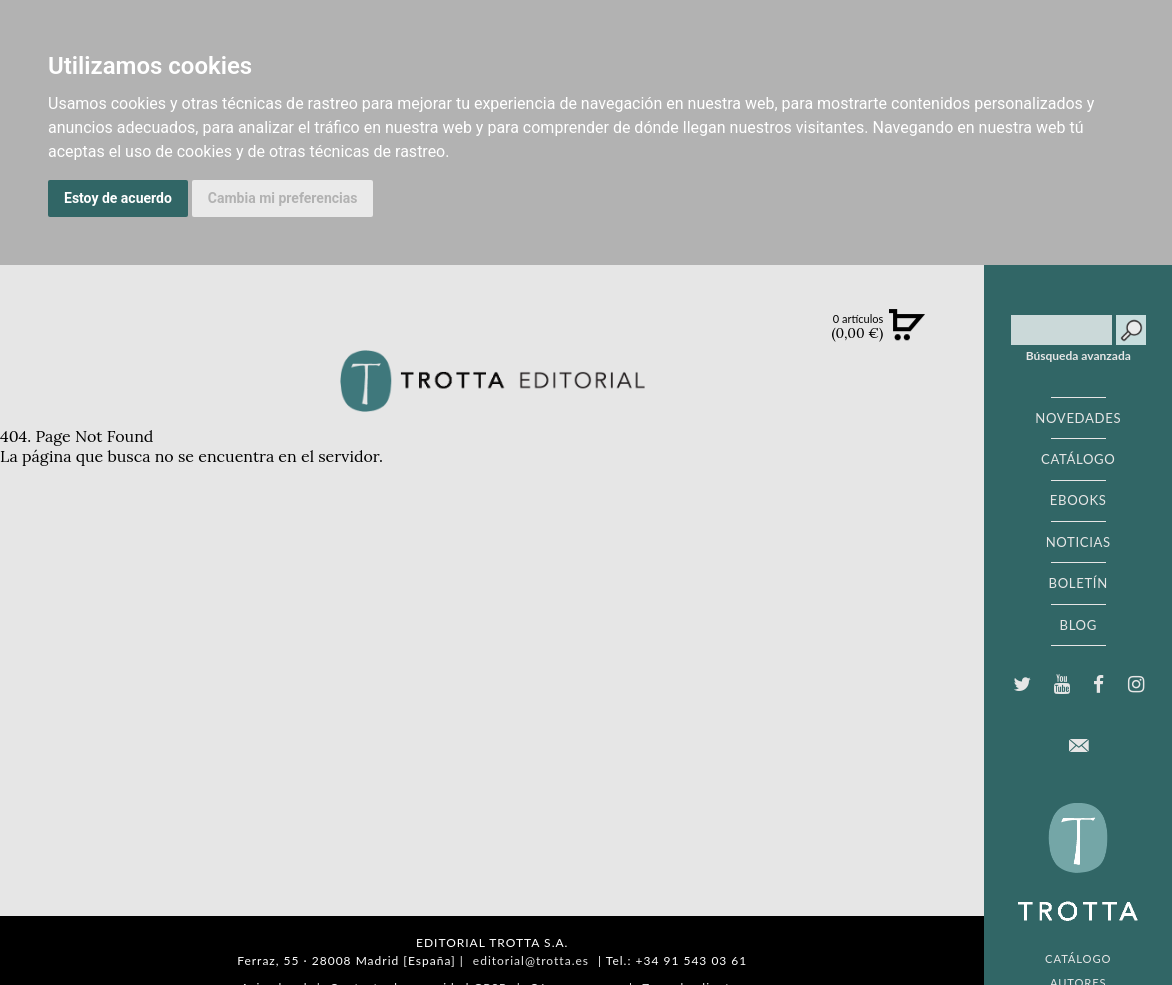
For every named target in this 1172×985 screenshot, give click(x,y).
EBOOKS (1078, 500)
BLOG (1078, 625)
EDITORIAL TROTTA (1078, 867)
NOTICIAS (1078, 542)
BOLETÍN (1078, 583)
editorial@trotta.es (531, 960)
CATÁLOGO (1078, 459)
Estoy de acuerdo (118, 198)
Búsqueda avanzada (1078, 356)
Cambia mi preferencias (283, 198)
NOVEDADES (1078, 418)
